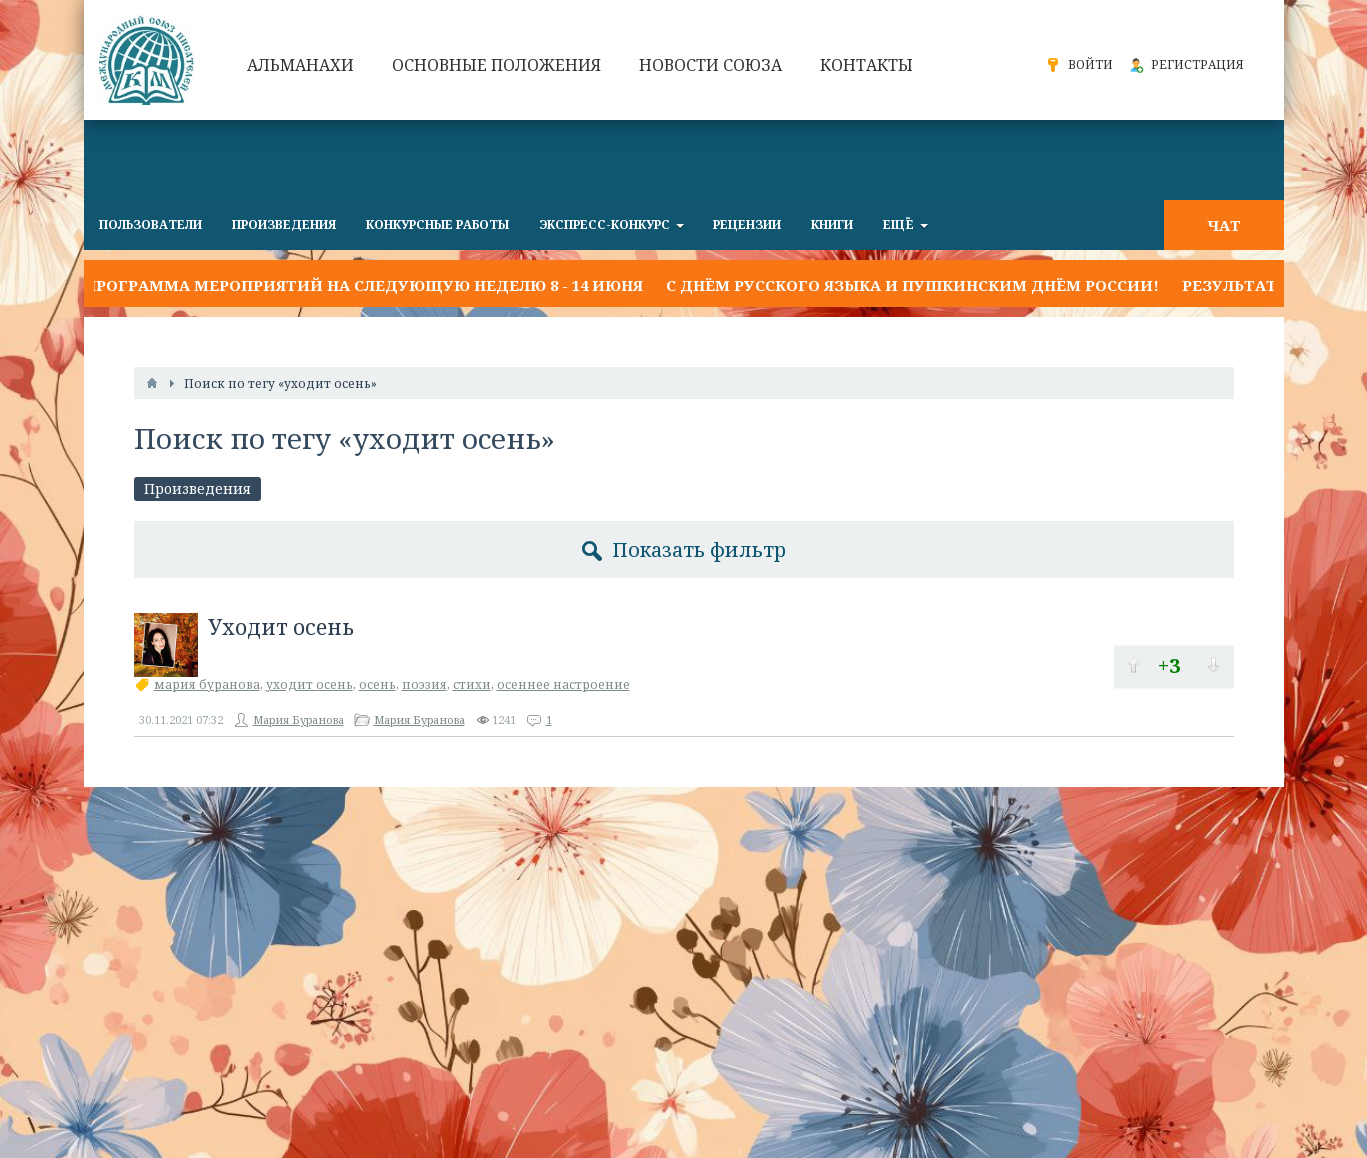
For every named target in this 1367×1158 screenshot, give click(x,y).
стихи (472, 684)
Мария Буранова (298, 719)
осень (377, 684)
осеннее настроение (563, 684)
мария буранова (207, 684)
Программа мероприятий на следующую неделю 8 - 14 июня (363, 285)
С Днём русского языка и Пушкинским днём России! (912, 285)
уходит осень (309, 684)
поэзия (424, 684)
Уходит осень (281, 627)
